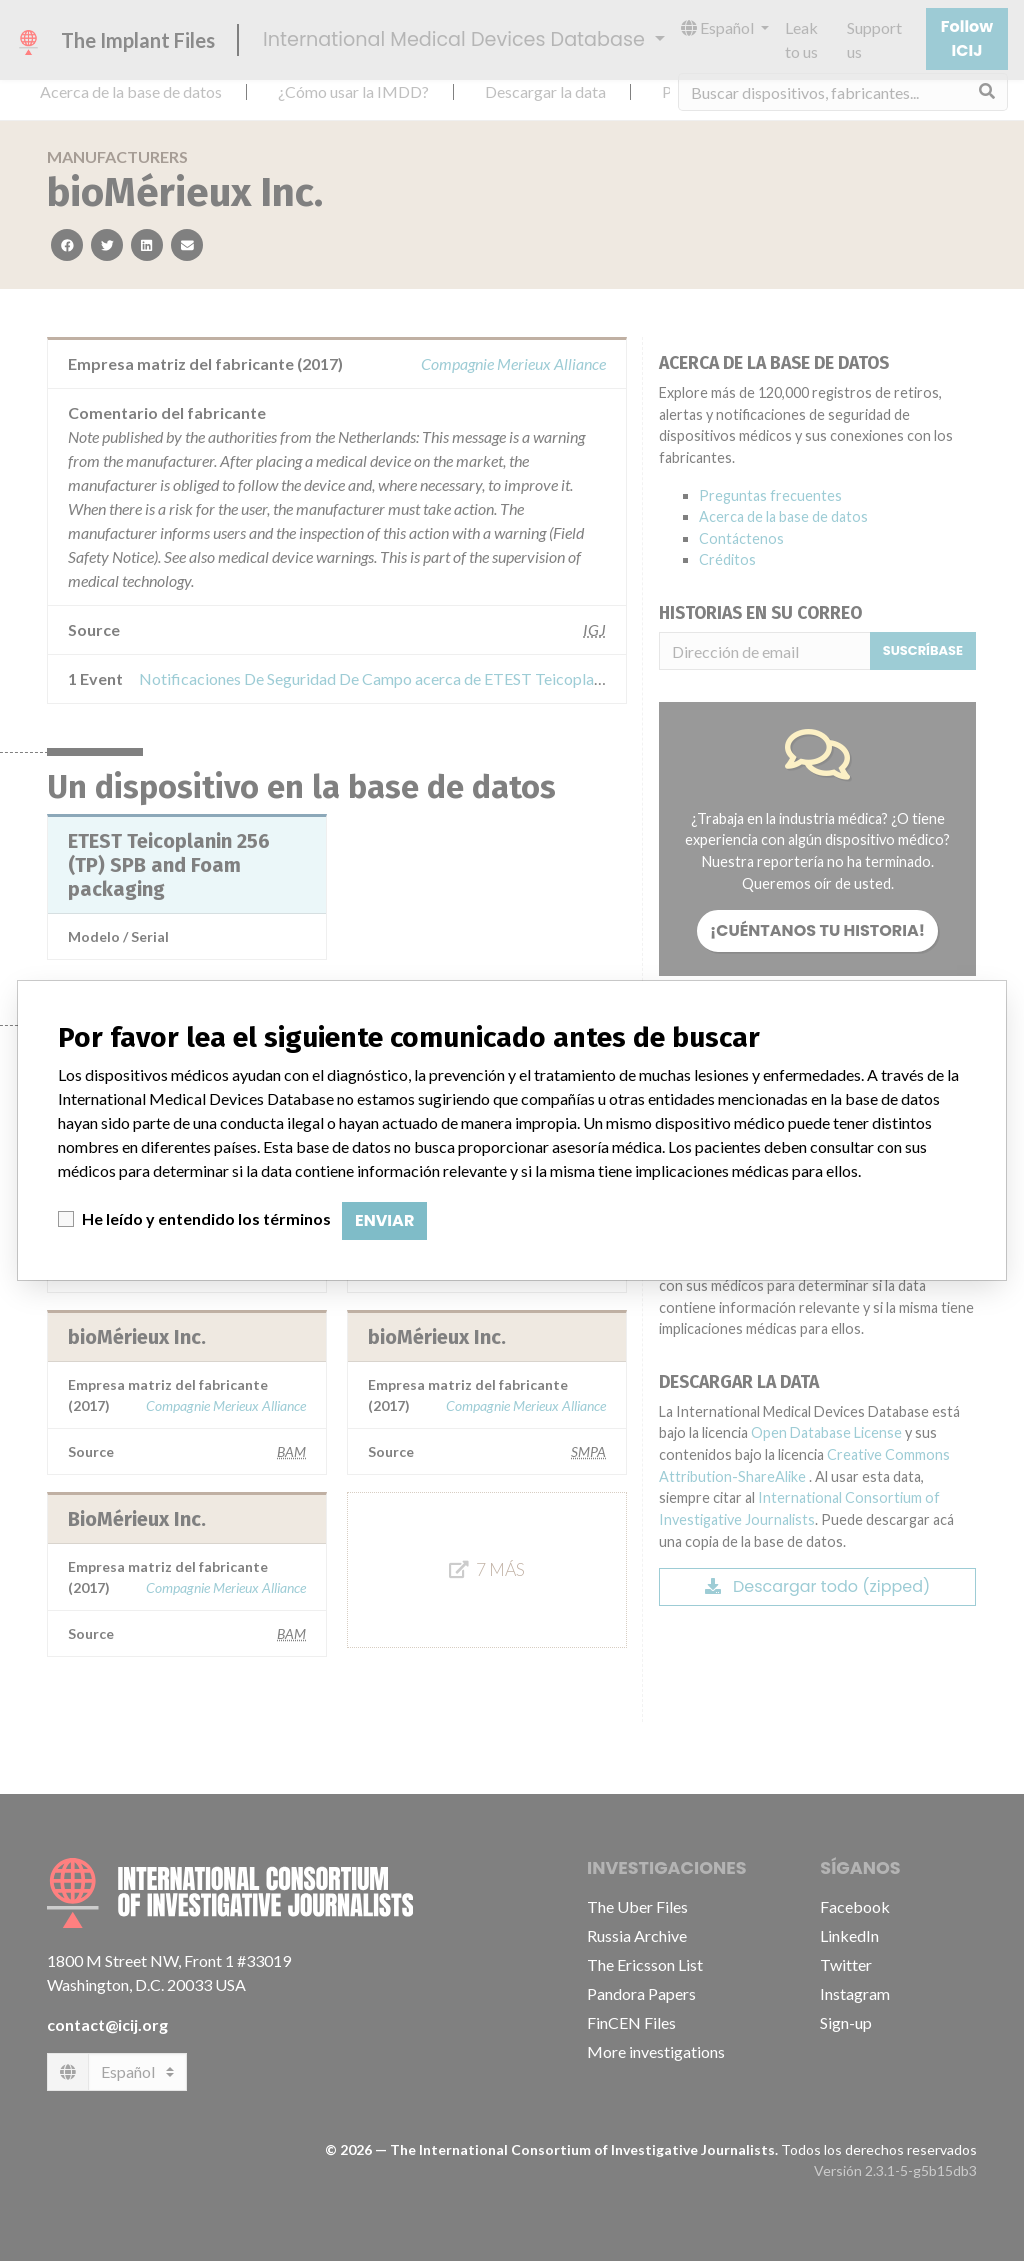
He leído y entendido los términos (206, 1218)
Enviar (384, 1220)
